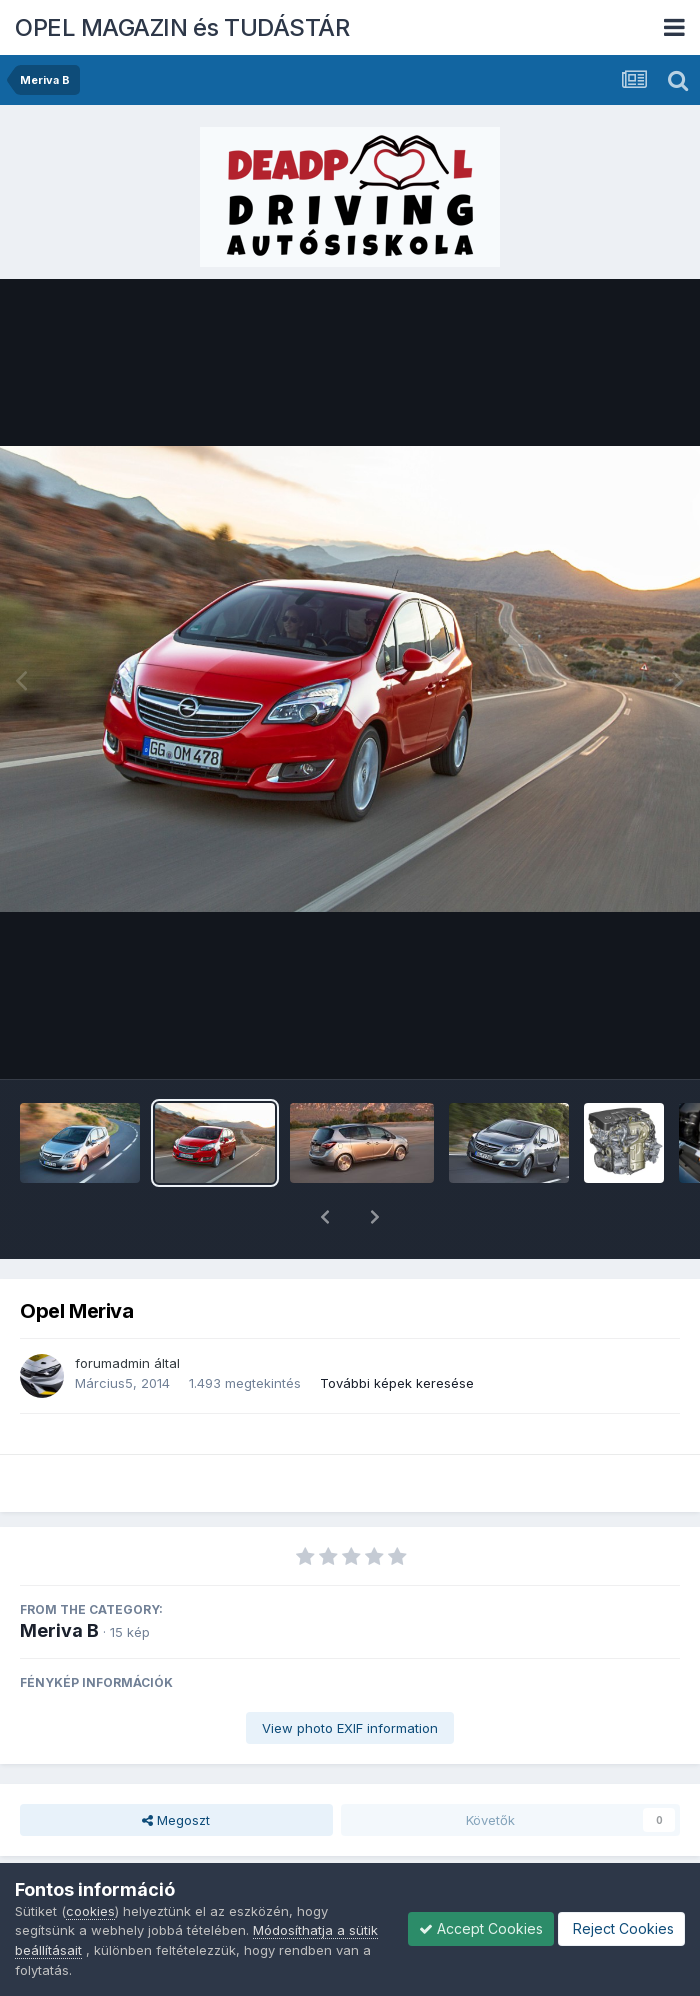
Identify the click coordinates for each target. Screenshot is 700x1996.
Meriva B (59, 1578)
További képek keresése (397, 1331)
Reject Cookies (621, 1928)
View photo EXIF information (350, 1676)
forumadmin (112, 1311)
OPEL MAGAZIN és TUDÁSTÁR (182, 27)
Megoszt (176, 1768)
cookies (90, 1911)
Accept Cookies (481, 1928)
